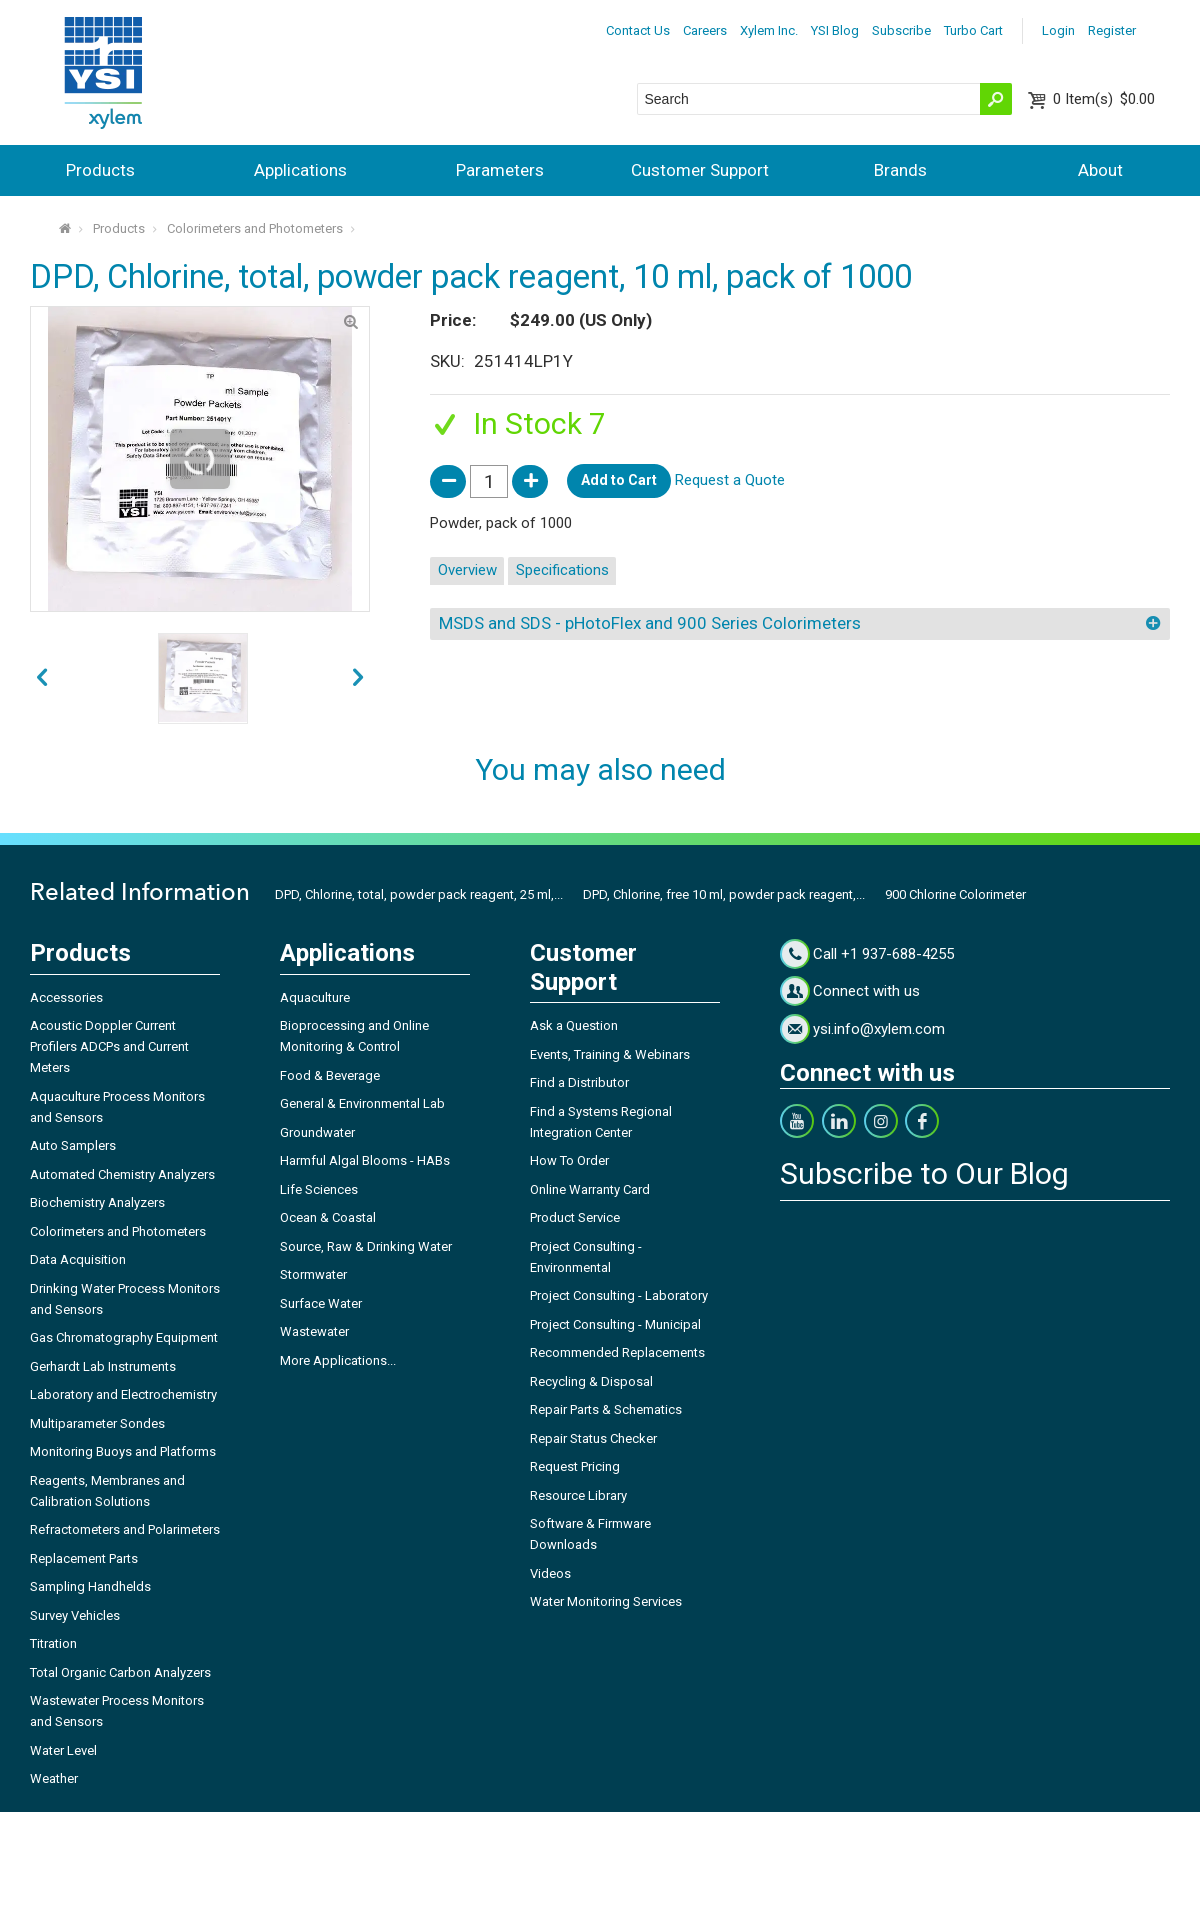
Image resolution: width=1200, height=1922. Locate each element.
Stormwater (313, 1274)
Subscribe (901, 30)
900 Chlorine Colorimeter (955, 894)
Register (1112, 30)
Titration (53, 1643)
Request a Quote (730, 480)
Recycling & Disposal (591, 1381)
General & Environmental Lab (362, 1103)
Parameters (500, 170)
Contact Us (638, 30)
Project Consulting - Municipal (615, 1324)
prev (358, 678)
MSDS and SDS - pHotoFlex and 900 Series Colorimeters (650, 623)
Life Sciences (319, 1189)
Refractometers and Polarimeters (125, 1529)
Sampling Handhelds (90, 1586)
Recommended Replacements (617, 1352)
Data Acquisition (78, 1259)
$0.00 (1104, 99)
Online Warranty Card (590, 1189)
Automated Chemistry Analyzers (122, 1174)
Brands (900, 170)
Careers (705, 30)
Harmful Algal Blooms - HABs (365, 1160)
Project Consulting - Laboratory (619, 1295)
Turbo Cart (973, 30)
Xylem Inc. (769, 30)
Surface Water (321, 1303)
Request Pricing (575, 1466)
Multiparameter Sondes (97, 1423)
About (1100, 170)
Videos (550, 1573)
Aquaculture (315, 997)
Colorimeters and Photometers (255, 228)
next (42, 678)
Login (1058, 30)
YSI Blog (835, 30)
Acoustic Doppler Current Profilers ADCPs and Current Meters (109, 1046)
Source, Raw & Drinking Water (366, 1246)
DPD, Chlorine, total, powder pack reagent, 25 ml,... (419, 894)
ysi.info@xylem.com (879, 1029)
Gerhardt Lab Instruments (103, 1366)
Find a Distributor (579, 1082)
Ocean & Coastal (328, 1217)
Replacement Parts (84, 1558)
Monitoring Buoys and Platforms (123, 1451)
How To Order (569, 1160)
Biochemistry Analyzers (97, 1202)
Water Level (63, 1750)
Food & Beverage (330, 1075)
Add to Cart (619, 480)
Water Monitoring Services (606, 1601)
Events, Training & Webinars (610, 1054)
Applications (300, 170)
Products (100, 170)
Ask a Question (574, 1025)
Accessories (66, 997)
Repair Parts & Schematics (606, 1409)
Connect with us (866, 991)
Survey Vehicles (75, 1615)
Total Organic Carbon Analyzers (120, 1672)
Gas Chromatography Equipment (124, 1337)
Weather (54, 1778)
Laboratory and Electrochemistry (123, 1394)
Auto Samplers (73, 1145)
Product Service (575, 1217)
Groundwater (317, 1132)
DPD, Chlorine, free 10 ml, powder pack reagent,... (724, 894)
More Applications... (338, 1360)
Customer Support (700, 170)
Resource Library (578, 1495)
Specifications (562, 570)
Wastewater (314, 1331)
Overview (467, 570)
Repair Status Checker (593, 1438)
